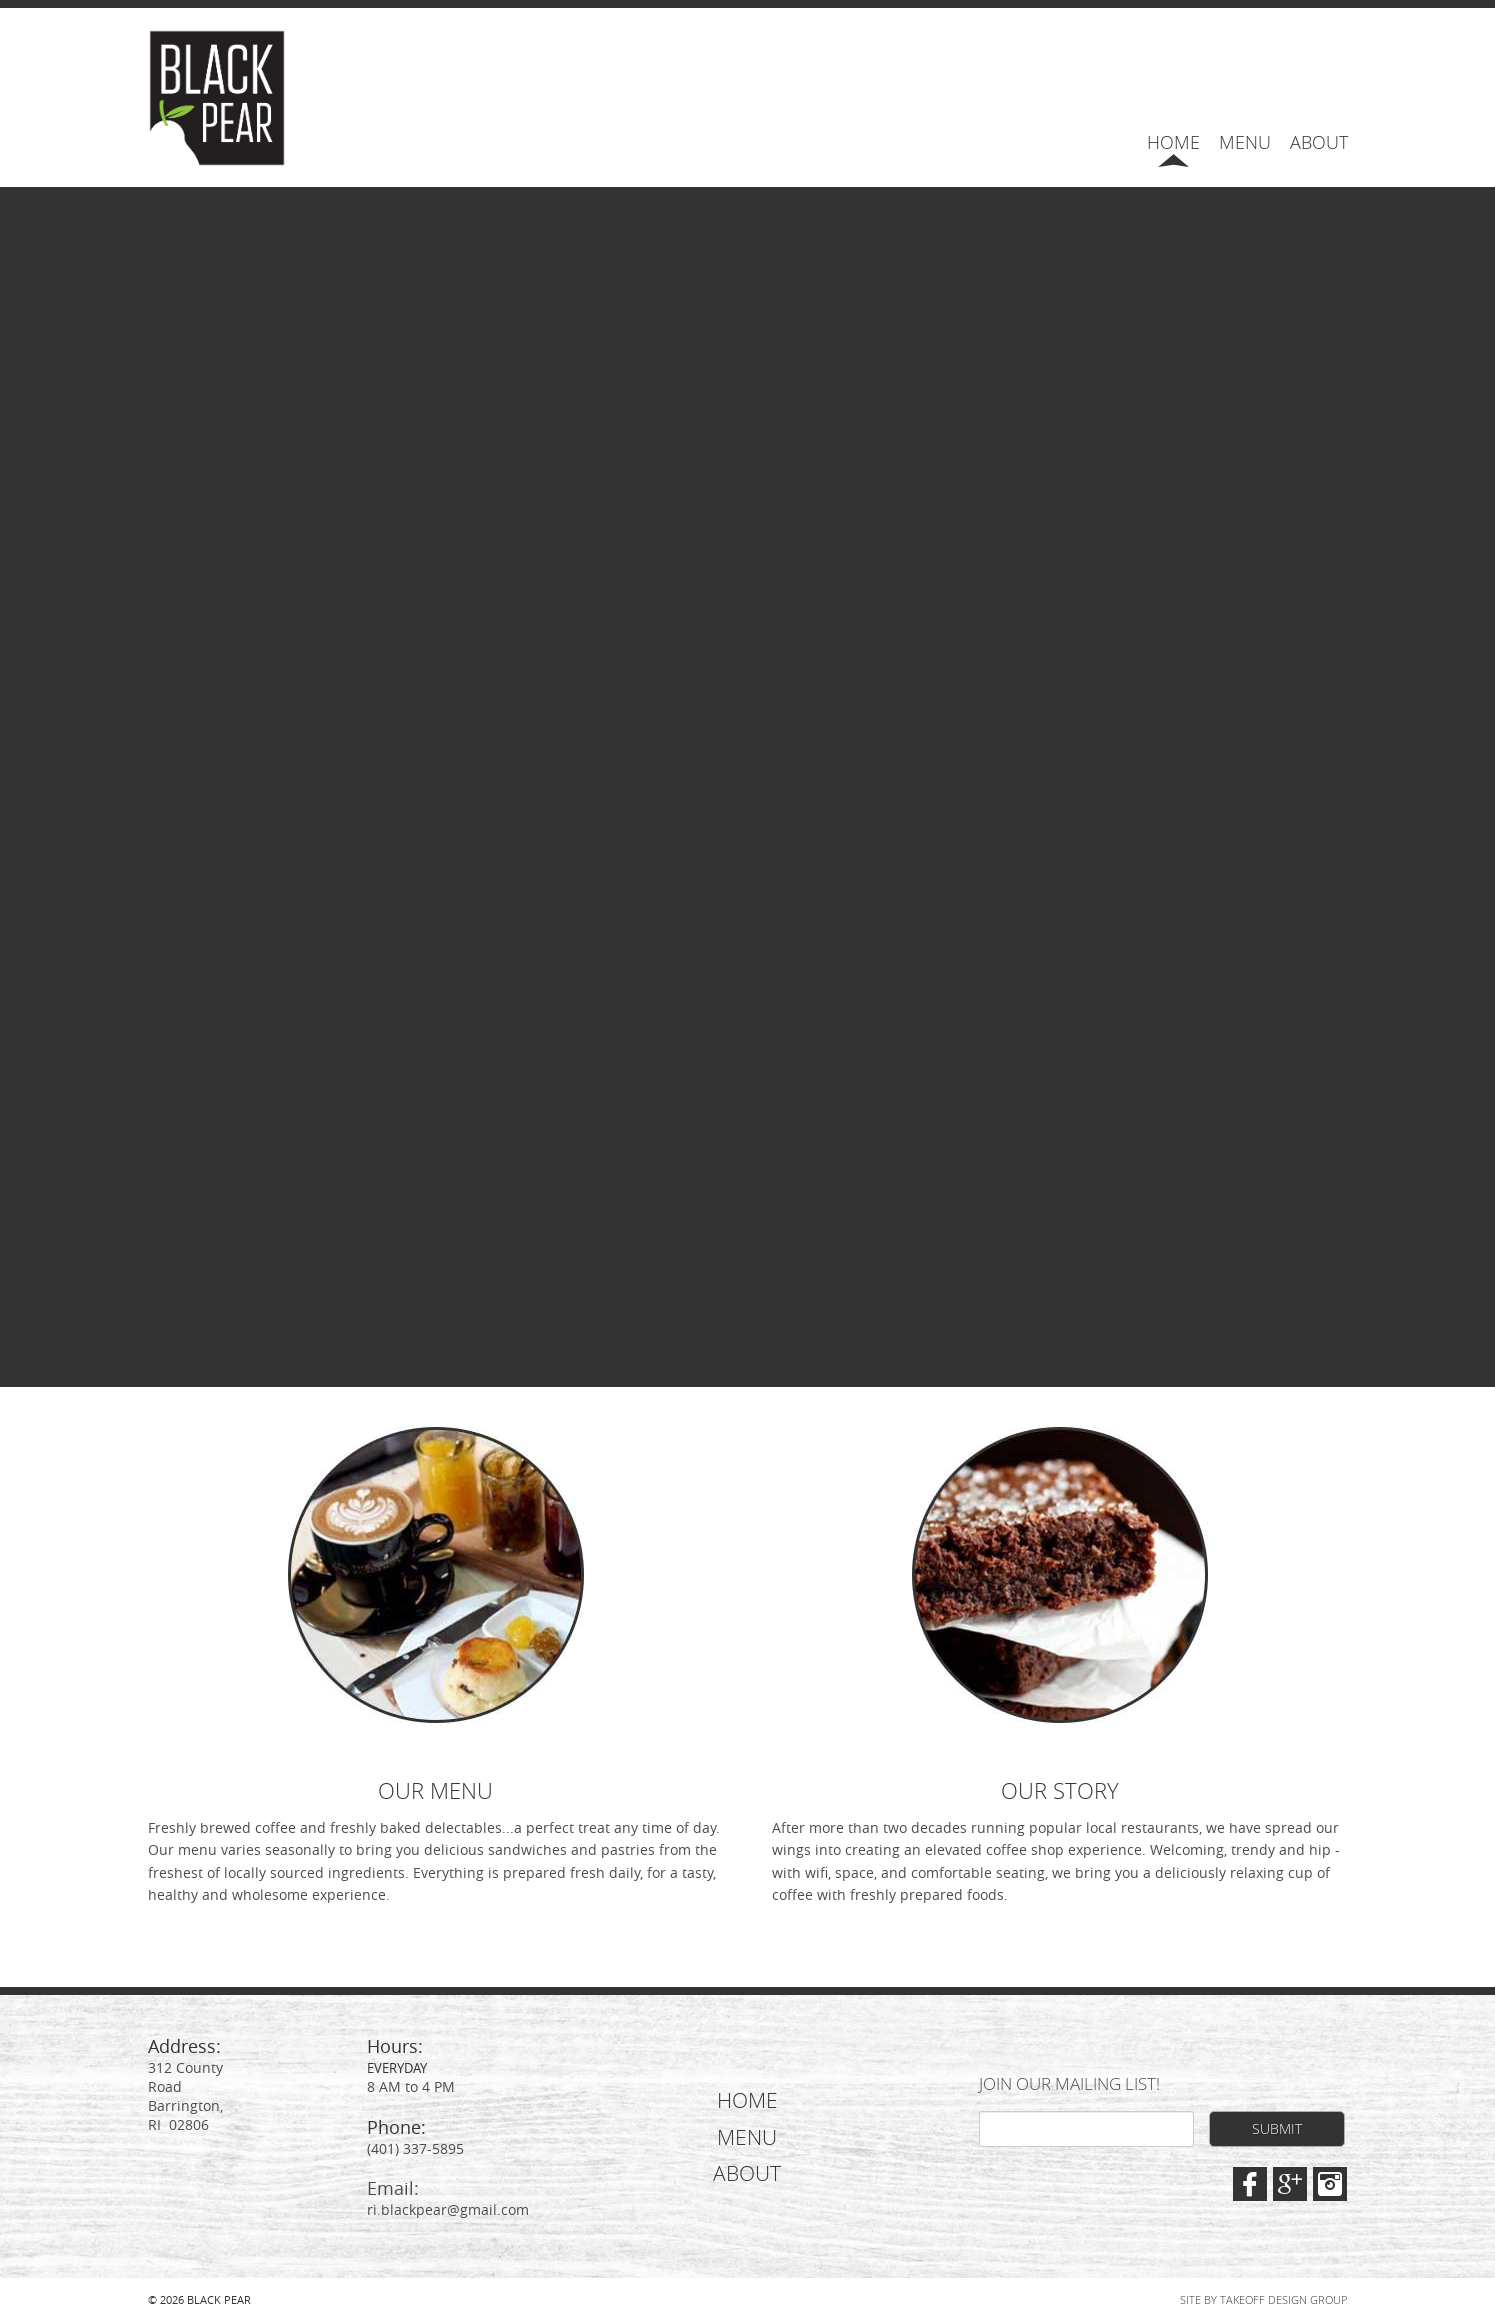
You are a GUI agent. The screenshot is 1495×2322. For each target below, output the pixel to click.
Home (1173, 142)
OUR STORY (1060, 1790)
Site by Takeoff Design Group (1263, 2300)
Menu (1245, 142)
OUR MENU (435, 1790)
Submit (1277, 2128)
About (1319, 142)
